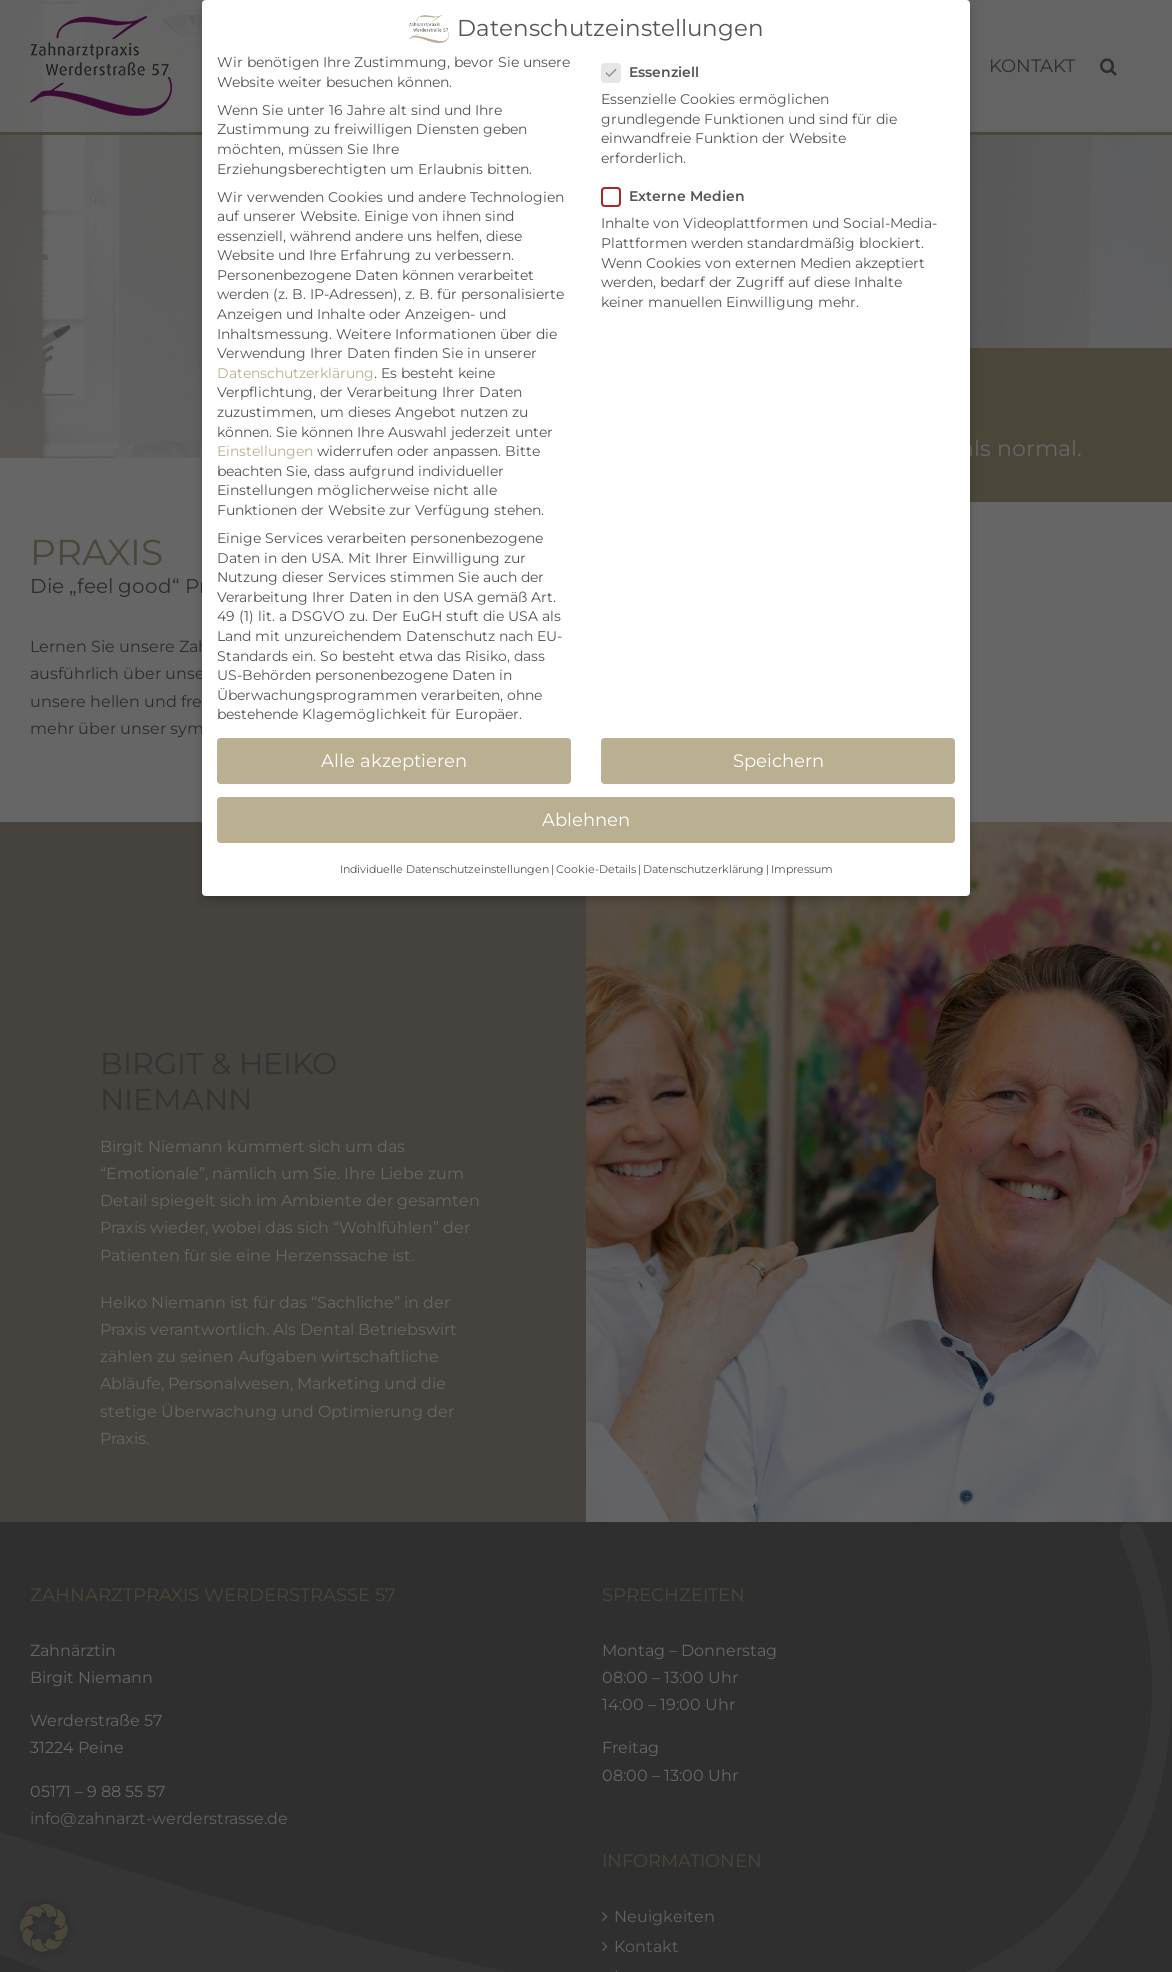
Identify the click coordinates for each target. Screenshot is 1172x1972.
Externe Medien (681, 196)
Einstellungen (265, 451)
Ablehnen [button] (586, 819)
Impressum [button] (802, 869)
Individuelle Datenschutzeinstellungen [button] (444, 869)
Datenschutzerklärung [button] (703, 869)
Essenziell (658, 72)
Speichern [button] (778, 760)
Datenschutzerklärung (295, 373)
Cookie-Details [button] (596, 869)
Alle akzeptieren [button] (394, 760)
